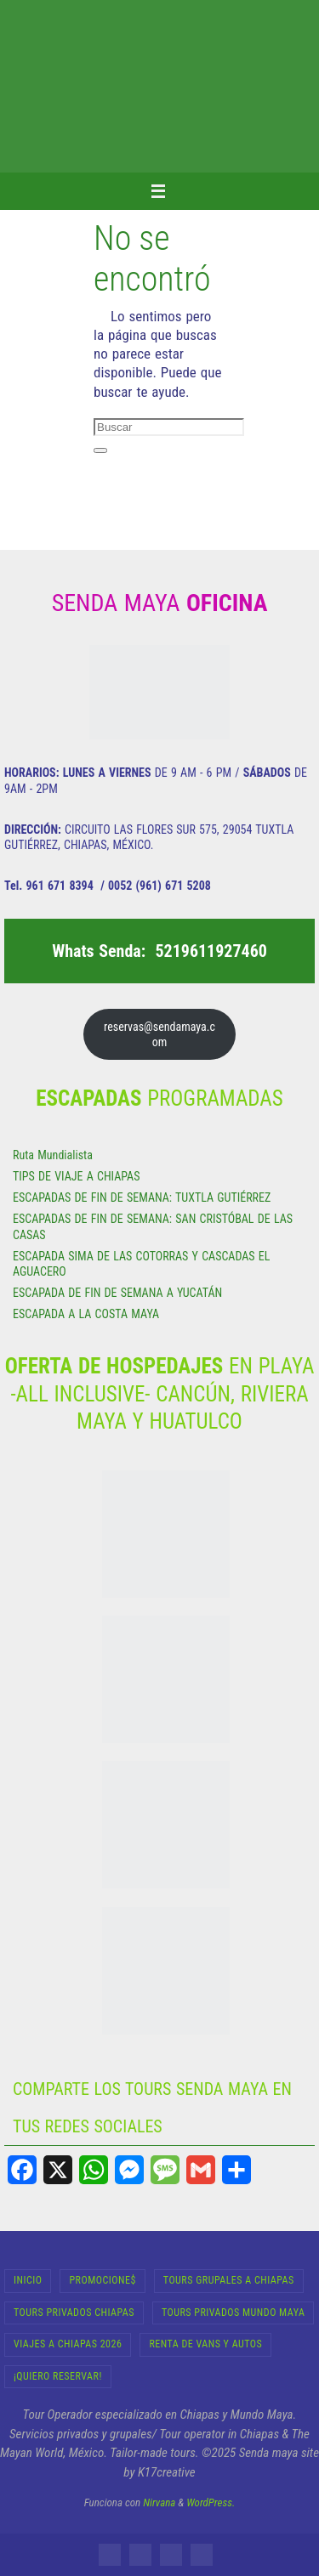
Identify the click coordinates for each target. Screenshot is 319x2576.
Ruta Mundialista (53, 1155)
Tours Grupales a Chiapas (228, 2280)
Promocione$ (102, 2280)
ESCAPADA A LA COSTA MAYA (86, 1314)
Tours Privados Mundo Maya (233, 2312)
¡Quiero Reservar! (58, 2376)
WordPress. (210, 2502)
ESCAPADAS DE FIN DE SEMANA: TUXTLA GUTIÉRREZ (142, 1197)
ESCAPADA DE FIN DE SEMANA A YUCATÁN (117, 1292)
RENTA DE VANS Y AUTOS (205, 2344)
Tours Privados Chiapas (74, 2312)
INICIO (28, 2280)
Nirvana (159, 2502)
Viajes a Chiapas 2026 (68, 2344)
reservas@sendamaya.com (159, 1034)
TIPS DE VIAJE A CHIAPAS (76, 1176)
